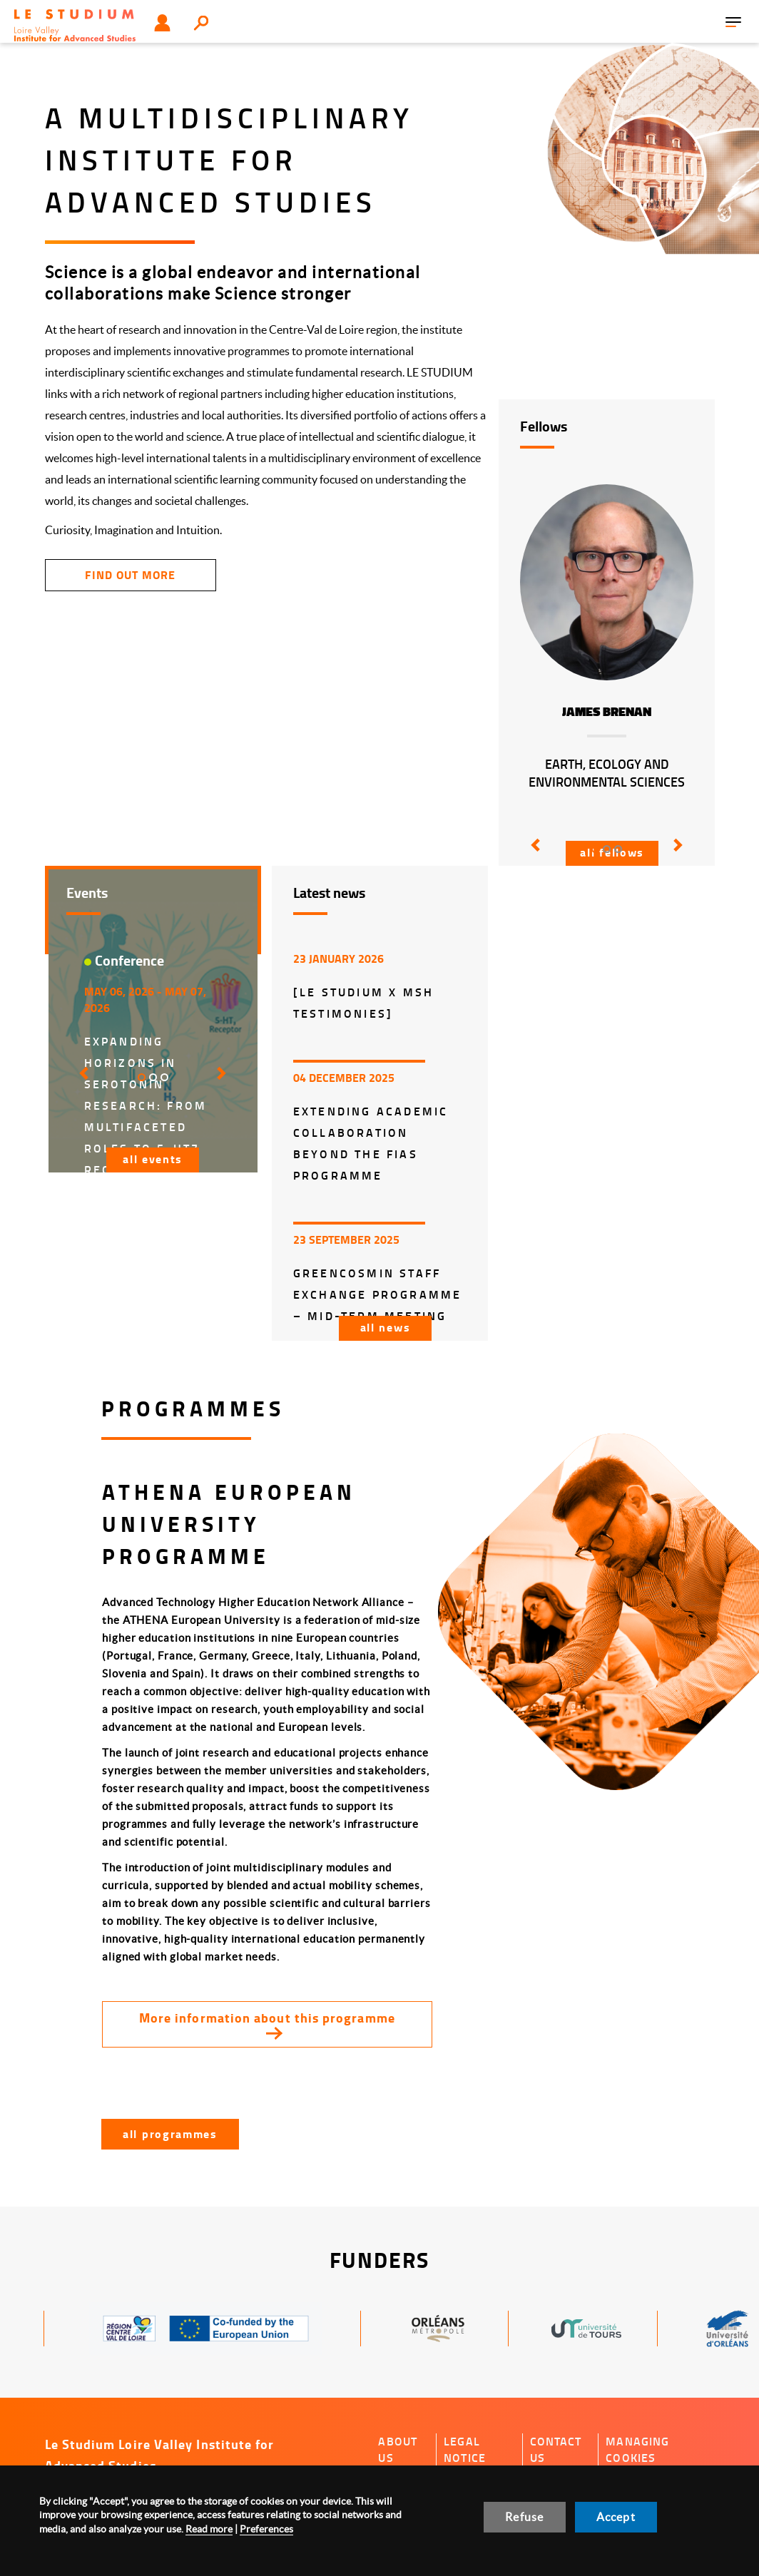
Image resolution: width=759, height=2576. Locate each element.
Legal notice (465, 2449)
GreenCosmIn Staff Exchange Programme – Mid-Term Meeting (377, 1294)
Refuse (524, 2516)
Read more (209, 2529)
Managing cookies (637, 2449)
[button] (533, 855)
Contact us (556, 2449)
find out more (130, 574)
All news (385, 1327)
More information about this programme (267, 2017)
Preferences (266, 2529)
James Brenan (606, 711)
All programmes (170, 2133)
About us (397, 2449)
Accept (616, 2516)
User (162, 23)
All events (153, 1158)
